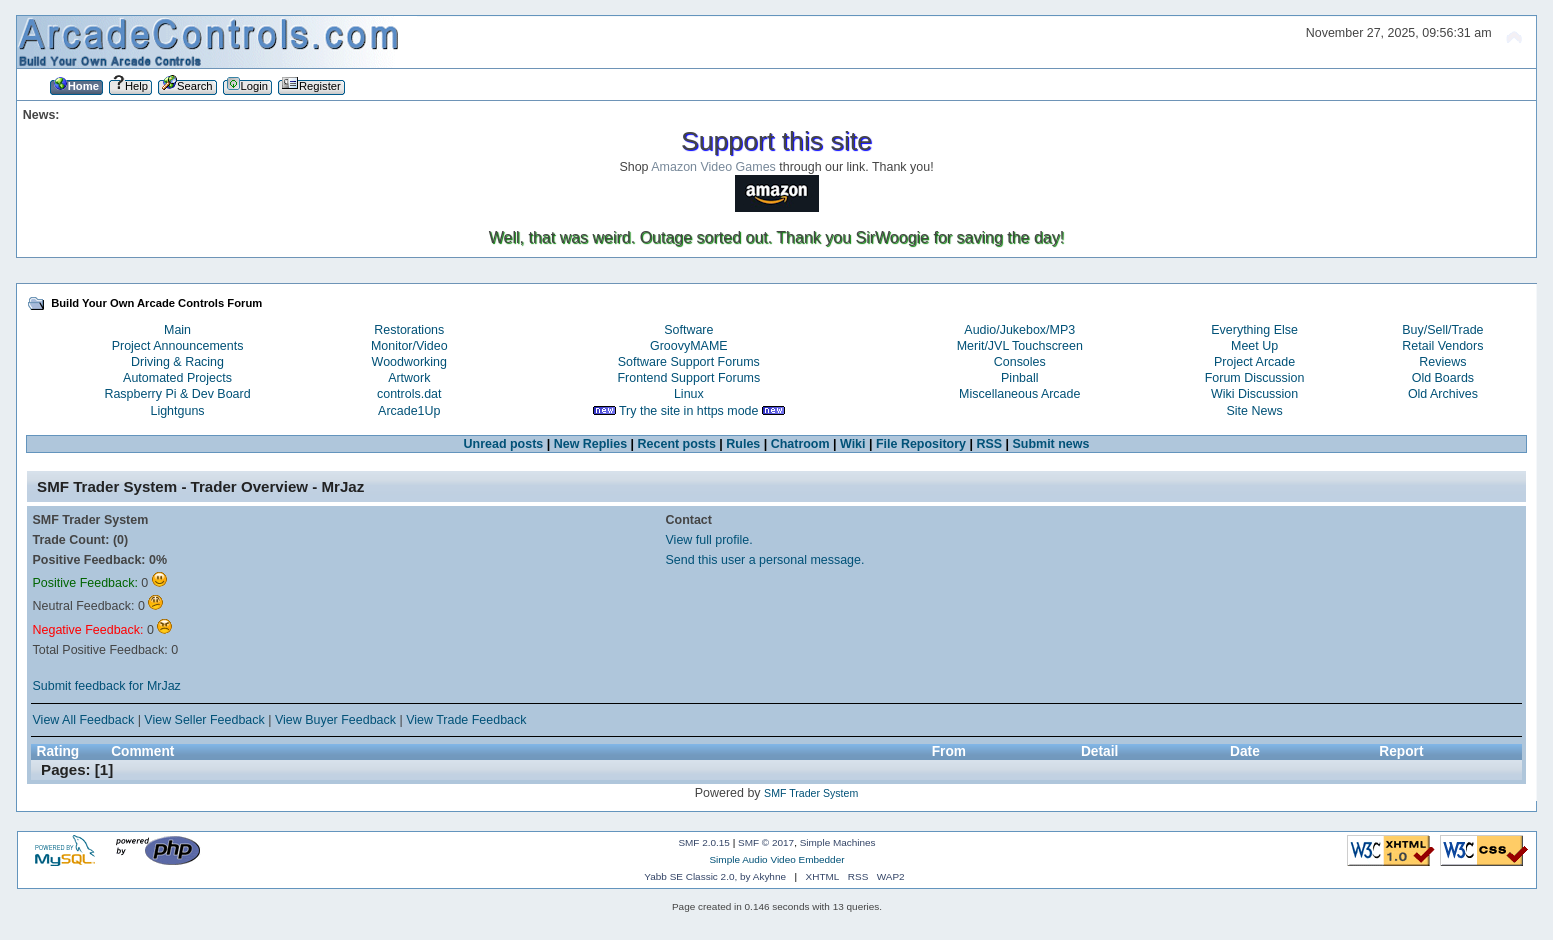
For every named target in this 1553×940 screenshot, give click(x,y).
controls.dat (409, 394)
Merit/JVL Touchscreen (1020, 346)
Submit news (1051, 444)
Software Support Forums (689, 362)
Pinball (1019, 378)
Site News (1255, 411)
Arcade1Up (409, 411)
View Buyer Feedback (335, 720)
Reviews (1442, 362)
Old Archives (1443, 394)
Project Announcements (178, 346)
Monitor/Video (409, 346)
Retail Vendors (1442, 346)
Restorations (409, 330)
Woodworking (409, 362)
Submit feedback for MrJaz (107, 686)
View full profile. (709, 540)
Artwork (409, 378)
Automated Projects (177, 378)
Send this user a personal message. (765, 560)
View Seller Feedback (204, 720)
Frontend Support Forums (688, 378)
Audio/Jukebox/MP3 (1019, 330)
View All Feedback (84, 720)
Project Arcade (1254, 362)
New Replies (590, 444)
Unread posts (504, 444)
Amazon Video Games (713, 167)
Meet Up (1254, 346)
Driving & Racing (177, 362)
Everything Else (1254, 330)
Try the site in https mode (689, 411)
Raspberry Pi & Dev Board (177, 394)
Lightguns (177, 411)
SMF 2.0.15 (704, 842)
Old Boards (1443, 378)
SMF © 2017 (766, 842)
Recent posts (677, 444)
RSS (989, 444)
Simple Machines (838, 842)
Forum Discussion (1255, 378)
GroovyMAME (689, 346)
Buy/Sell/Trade (1442, 330)
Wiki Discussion (1254, 394)
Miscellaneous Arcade (1019, 394)
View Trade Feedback (466, 720)
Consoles (1020, 362)
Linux (689, 394)
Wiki (853, 444)
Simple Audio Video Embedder (776, 859)
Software (688, 330)
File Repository (921, 444)
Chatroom (800, 444)
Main (177, 330)
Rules (743, 444)
